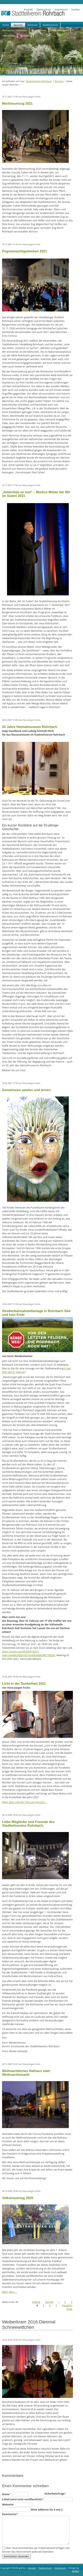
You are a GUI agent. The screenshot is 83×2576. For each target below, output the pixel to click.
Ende (69, 2309)
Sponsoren (25, 35)
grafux (75, 2571)
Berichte (18, 24)
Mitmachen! (8, 35)
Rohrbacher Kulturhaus (14, 30)
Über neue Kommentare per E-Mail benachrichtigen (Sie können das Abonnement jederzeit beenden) (35, 2549)
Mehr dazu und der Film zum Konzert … (24, 1802)
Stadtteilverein (50, 24)
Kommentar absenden (16, 2556)
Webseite (8, 2504)
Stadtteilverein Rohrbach (39, 81)
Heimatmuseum (59, 30)
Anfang (36, 2302)
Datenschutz (44, 9)
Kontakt (28, 9)
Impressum (61, 9)
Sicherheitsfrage (55, 2493)
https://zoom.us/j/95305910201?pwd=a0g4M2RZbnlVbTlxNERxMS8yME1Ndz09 (28, 1653)
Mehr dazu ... (9, 2292)
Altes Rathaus (39, 30)
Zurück (49, 2302)
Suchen (75, 9)
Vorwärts (67, 2305)
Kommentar (10, 2514)
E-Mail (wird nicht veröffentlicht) (23, 2499)
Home (5, 24)
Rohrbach (33, 24)
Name (7, 2494)
